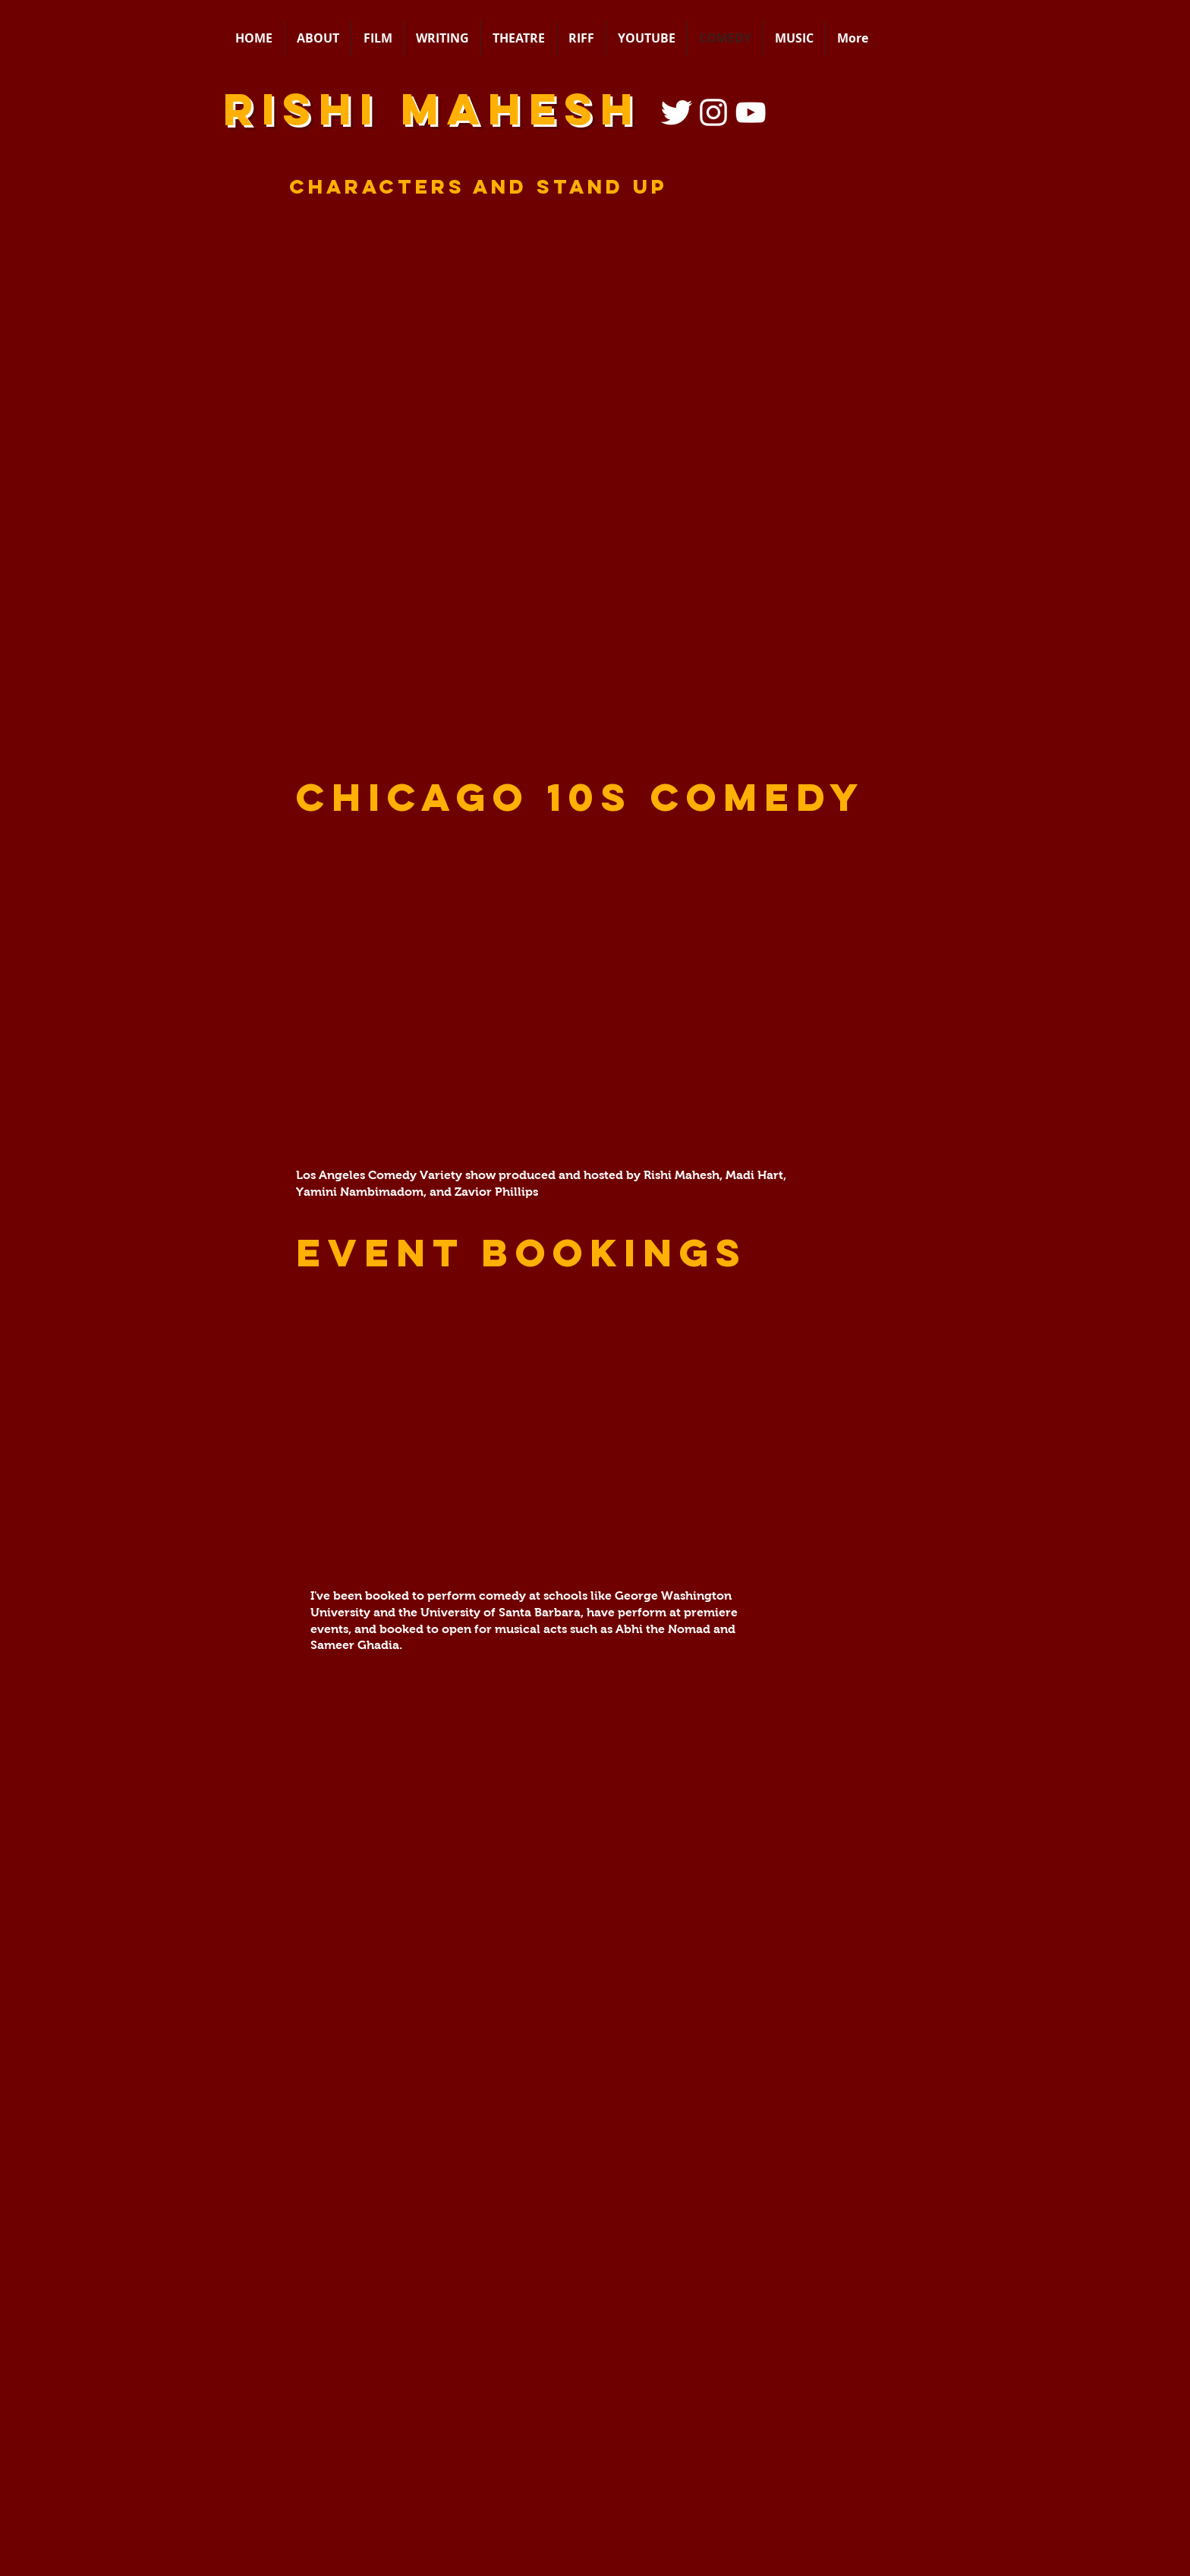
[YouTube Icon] (750, 112)
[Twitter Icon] (676, 112)
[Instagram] (713, 112)
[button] (595, 1428)
